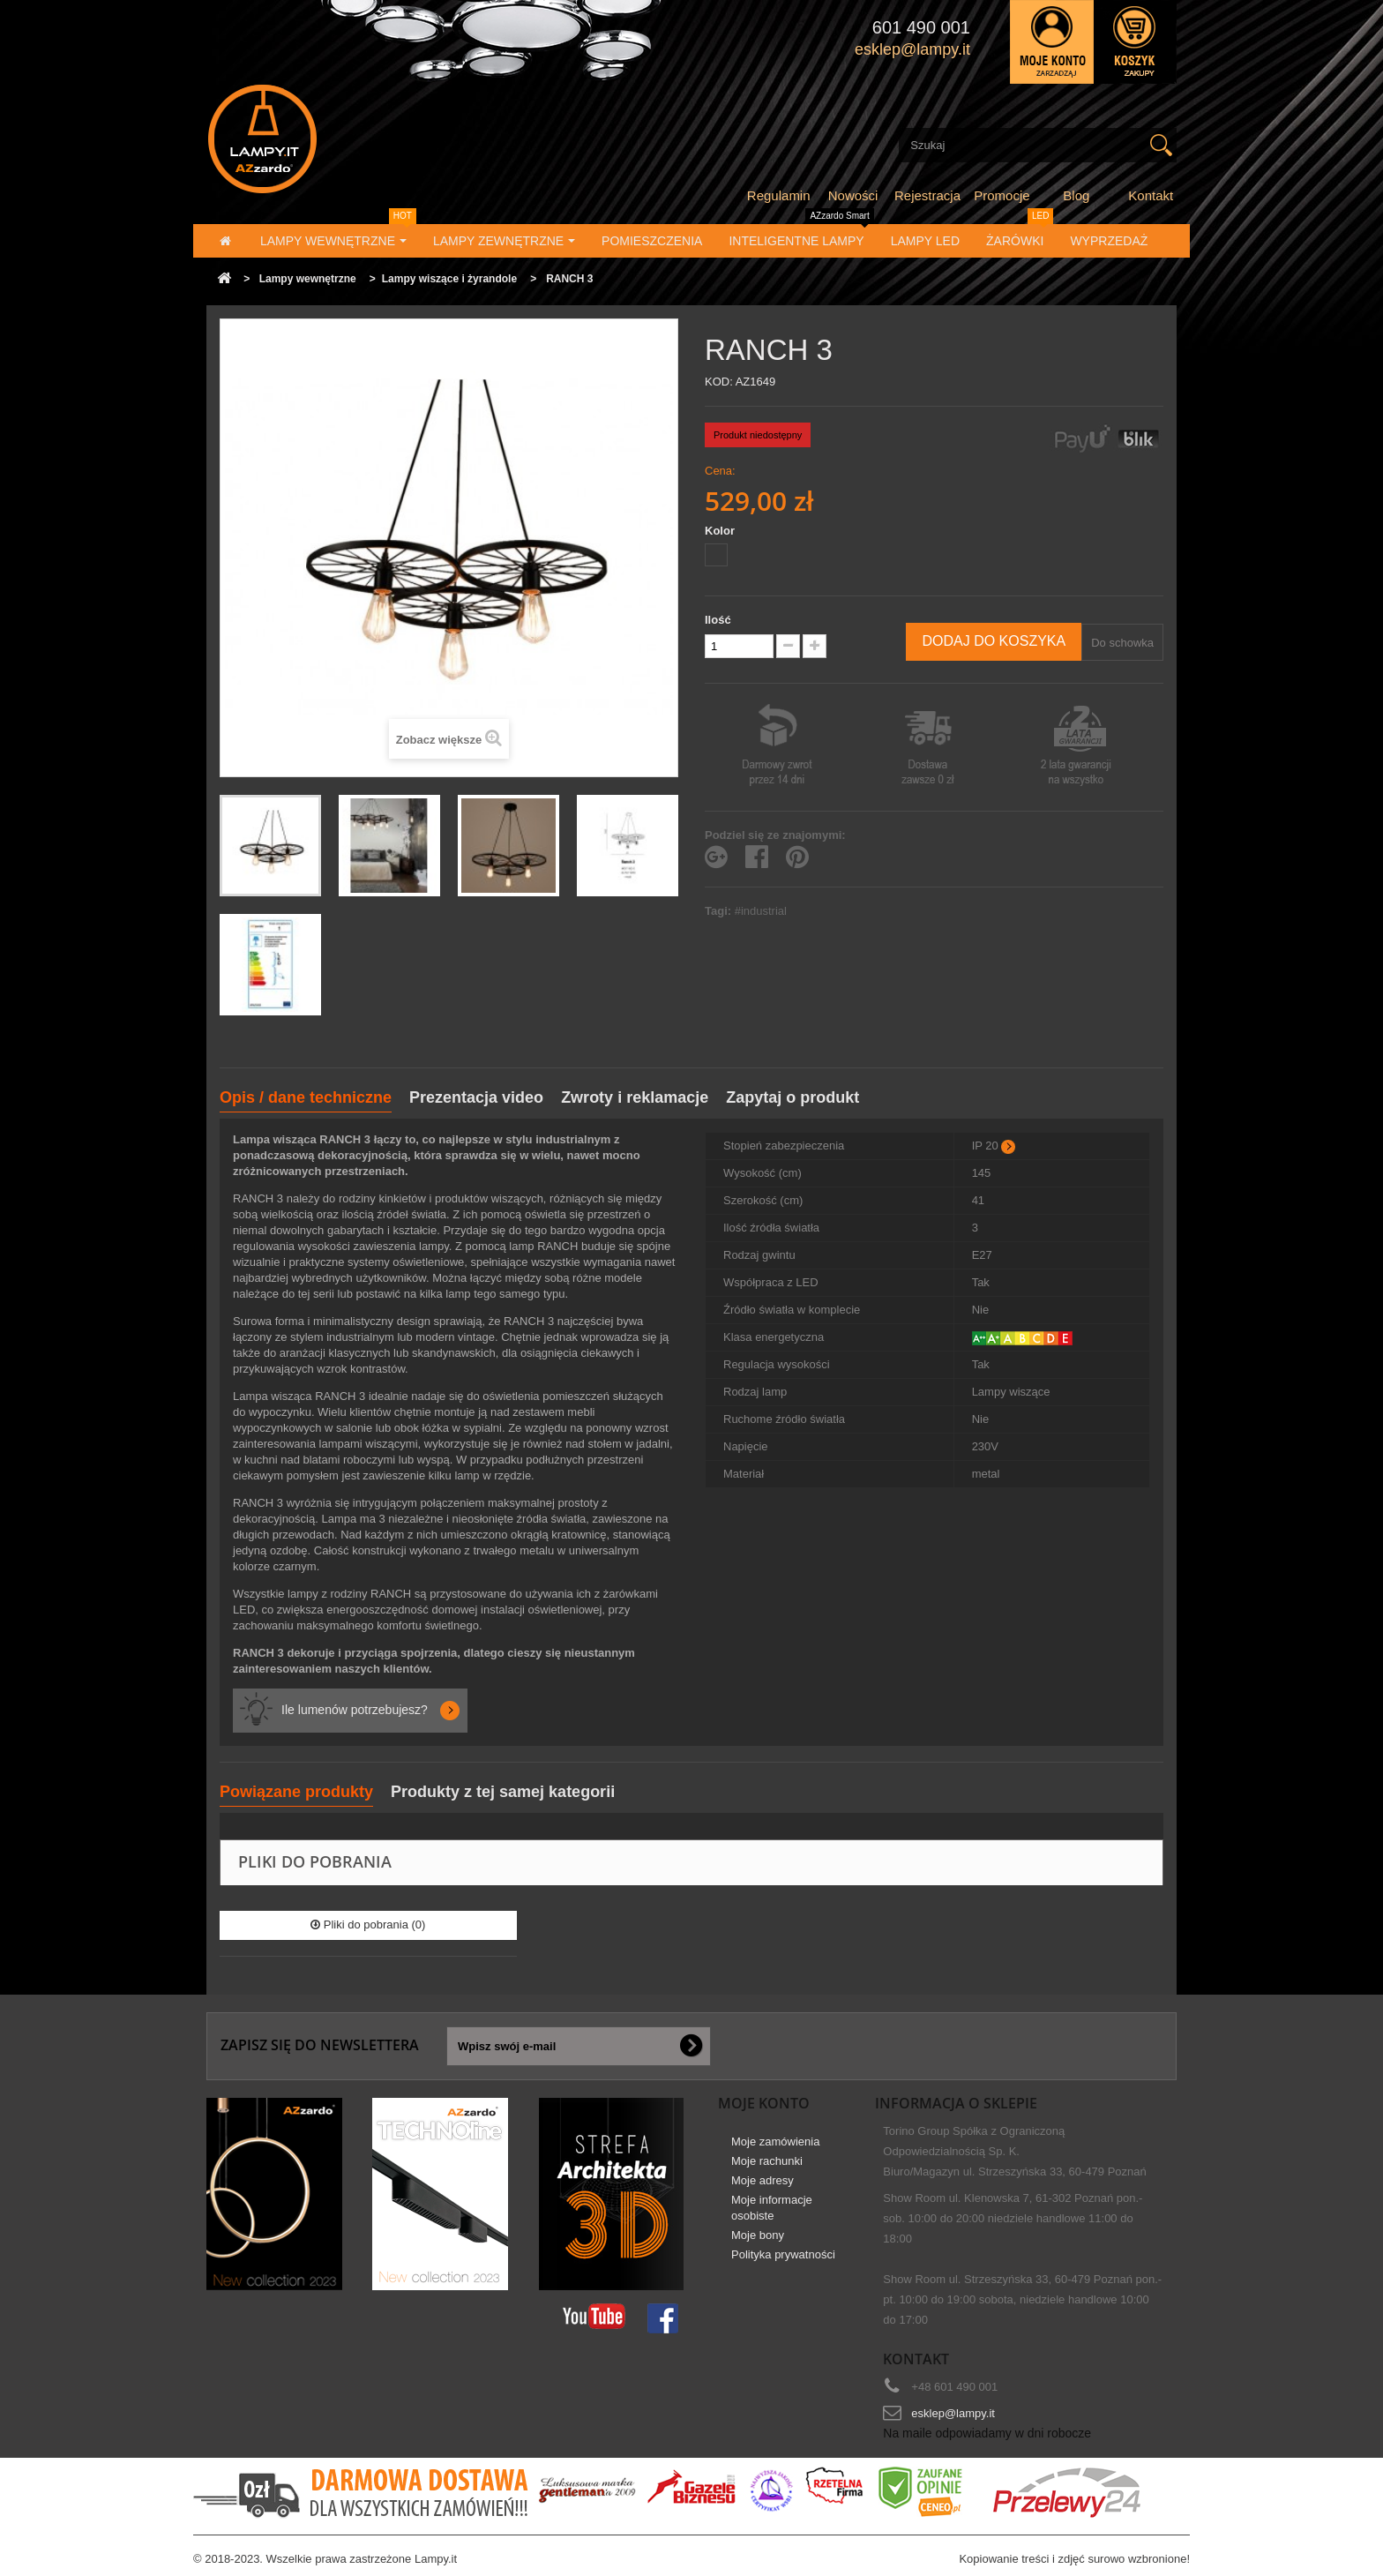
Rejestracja (927, 195)
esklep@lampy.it (953, 2413)
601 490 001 (921, 27)
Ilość (718, 619)
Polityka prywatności (783, 2254)
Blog (1076, 195)
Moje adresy (762, 2180)
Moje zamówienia (775, 2141)
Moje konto (764, 2103)
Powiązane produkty (296, 1792)
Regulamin (779, 195)
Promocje (1001, 195)
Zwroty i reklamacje (634, 1097)
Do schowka (1122, 642)
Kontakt (1150, 195)
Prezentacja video (476, 1097)
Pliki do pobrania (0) (367, 1924)
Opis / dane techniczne (306, 1097)
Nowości (853, 195)
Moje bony (757, 2235)
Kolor (721, 530)
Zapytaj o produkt (792, 1097)
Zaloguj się (1052, 42)
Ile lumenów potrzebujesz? (354, 1710)
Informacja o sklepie (956, 2103)
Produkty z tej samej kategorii (503, 1792)
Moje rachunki (767, 2161)
